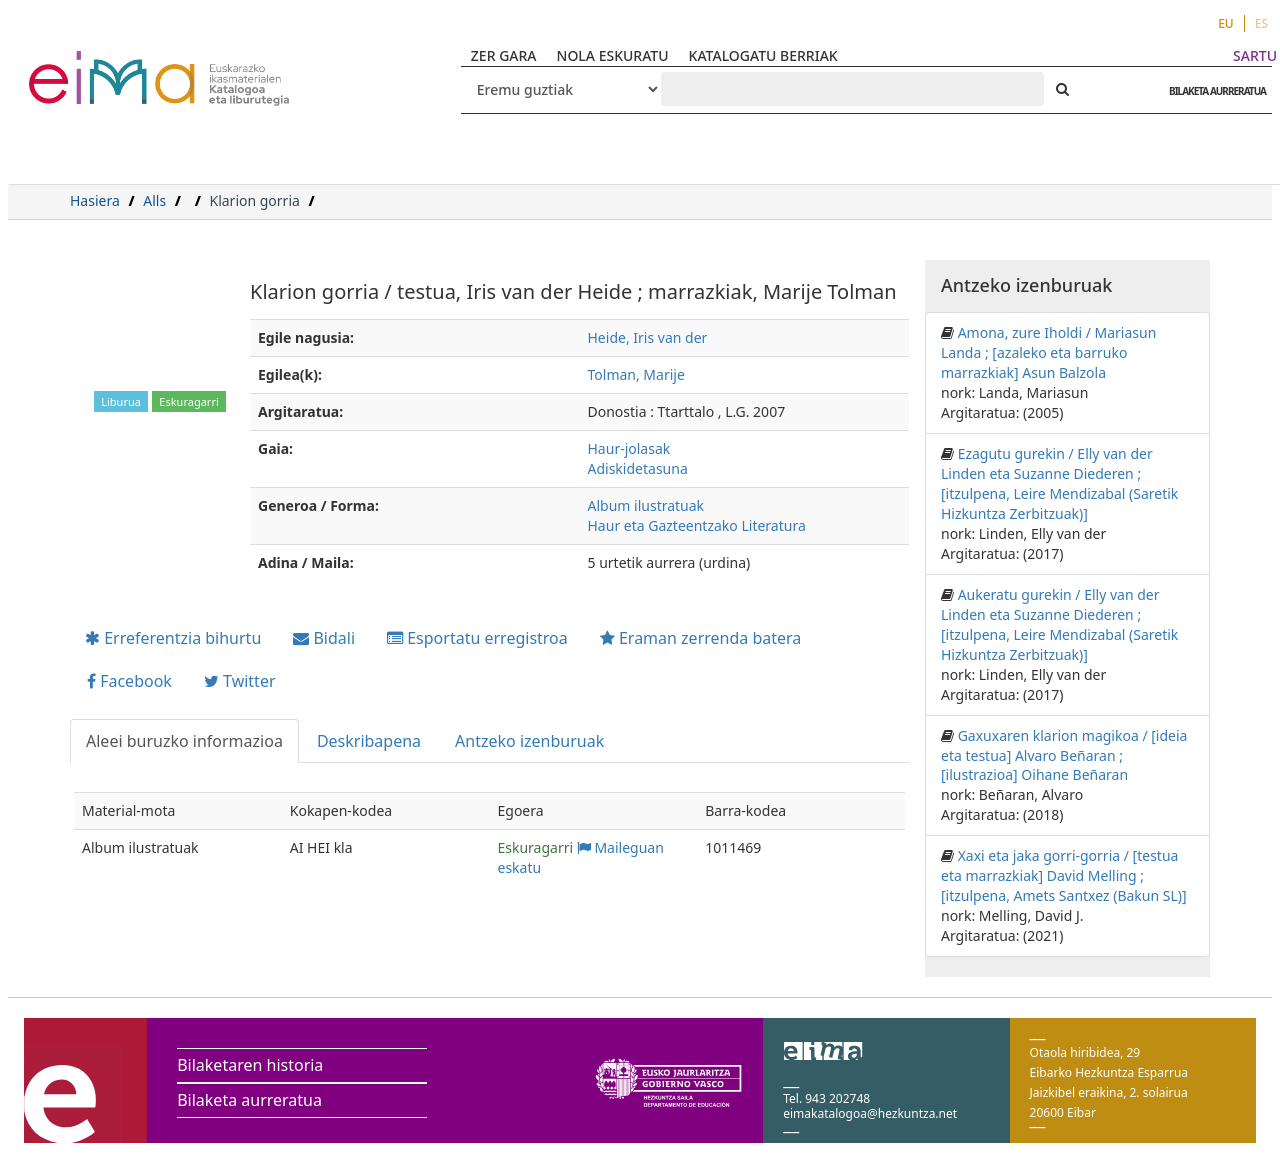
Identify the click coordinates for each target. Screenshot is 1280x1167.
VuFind (81, 65)
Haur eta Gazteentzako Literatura (697, 525)
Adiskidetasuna (638, 468)
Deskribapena (369, 741)
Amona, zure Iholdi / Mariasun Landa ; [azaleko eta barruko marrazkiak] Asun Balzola (1048, 352)
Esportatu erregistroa (477, 638)
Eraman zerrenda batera (701, 638)
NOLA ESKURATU (613, 55)
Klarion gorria (254, 200)
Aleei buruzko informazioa (184, 741)
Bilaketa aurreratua (249, 1100)
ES (1261, 23)
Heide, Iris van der (648, 337)
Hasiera (95, 200)
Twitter (240, 681)
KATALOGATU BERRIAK (763, 55)
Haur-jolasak (629, 448)
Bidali (324, 638)
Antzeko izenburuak (529, 741)
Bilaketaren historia (250, 1065)
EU (1226, 23)
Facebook (129, 681)
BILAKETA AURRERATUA (1212, 91)
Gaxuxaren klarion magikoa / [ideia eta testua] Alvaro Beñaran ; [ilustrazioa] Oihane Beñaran (1064, 755)
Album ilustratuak (646, 505)
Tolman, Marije (636, 374)
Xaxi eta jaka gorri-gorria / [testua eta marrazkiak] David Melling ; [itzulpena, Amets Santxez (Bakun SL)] (1064, 875)
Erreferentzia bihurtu (173, 638)
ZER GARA (504, 55)
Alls (154, 200)
